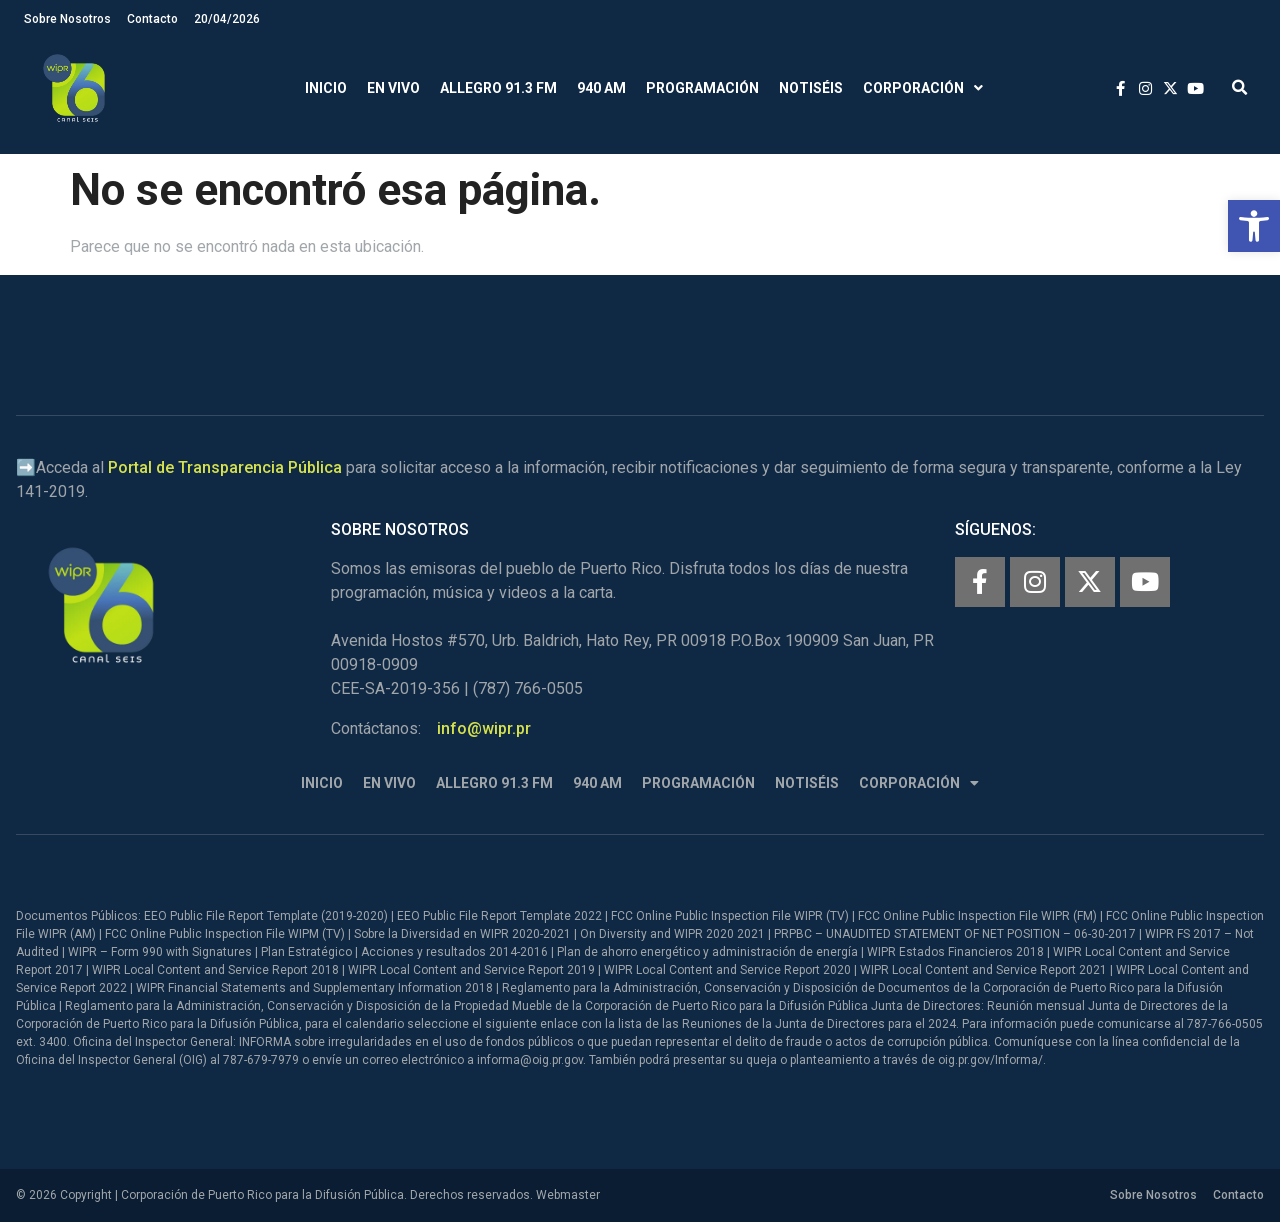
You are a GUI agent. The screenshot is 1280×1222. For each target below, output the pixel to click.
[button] (1254, 226)
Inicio (326, 88)
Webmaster (568, 1195)
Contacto (152, 19)
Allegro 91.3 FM (498, 88)
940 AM (601, 88)
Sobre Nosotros (67, 19)
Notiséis (811, 88)
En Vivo (393, 88)
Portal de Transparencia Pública (225, 467)
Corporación (923, 88)
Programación (702, 88)
